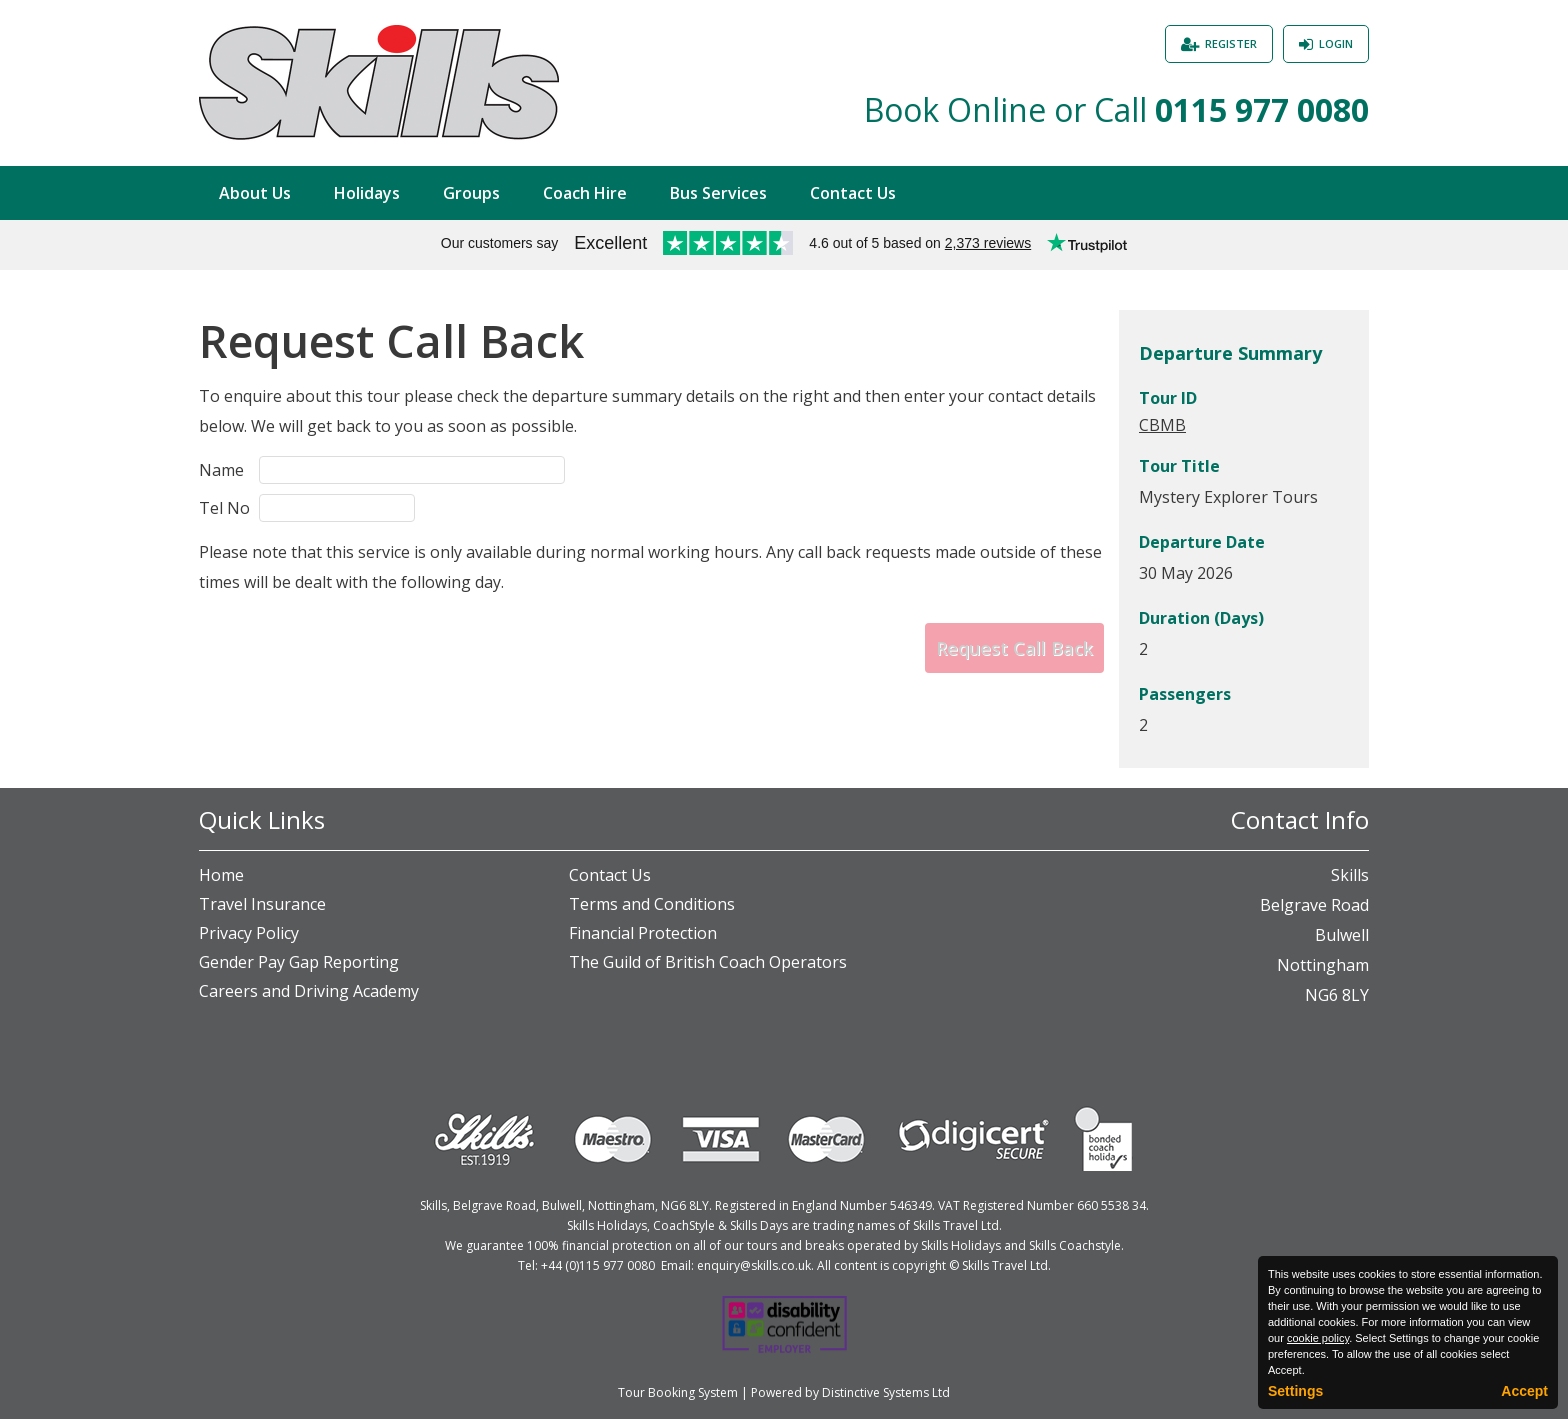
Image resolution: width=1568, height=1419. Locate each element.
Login (1336, 43)
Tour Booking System (678, 1392)
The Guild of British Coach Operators (708, 962)
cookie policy (1318, 1338)
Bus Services (718, 193)
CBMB (1162, 425)
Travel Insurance (262, 904)
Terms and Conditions (652, 904)
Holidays (367, 193)
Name (221, 470)
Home (221, 875)
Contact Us (853, 193)
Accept (1524, 1391)
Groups (471, 193)
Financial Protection (643, 933)
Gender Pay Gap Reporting (299, 962)
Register (1231, 43)
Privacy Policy (249, 933)
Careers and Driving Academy (309, 991)
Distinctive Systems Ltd (886, 1392)
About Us (255, 193)
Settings (1295, 1391)
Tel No (224, 508)
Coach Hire (585, 193)
